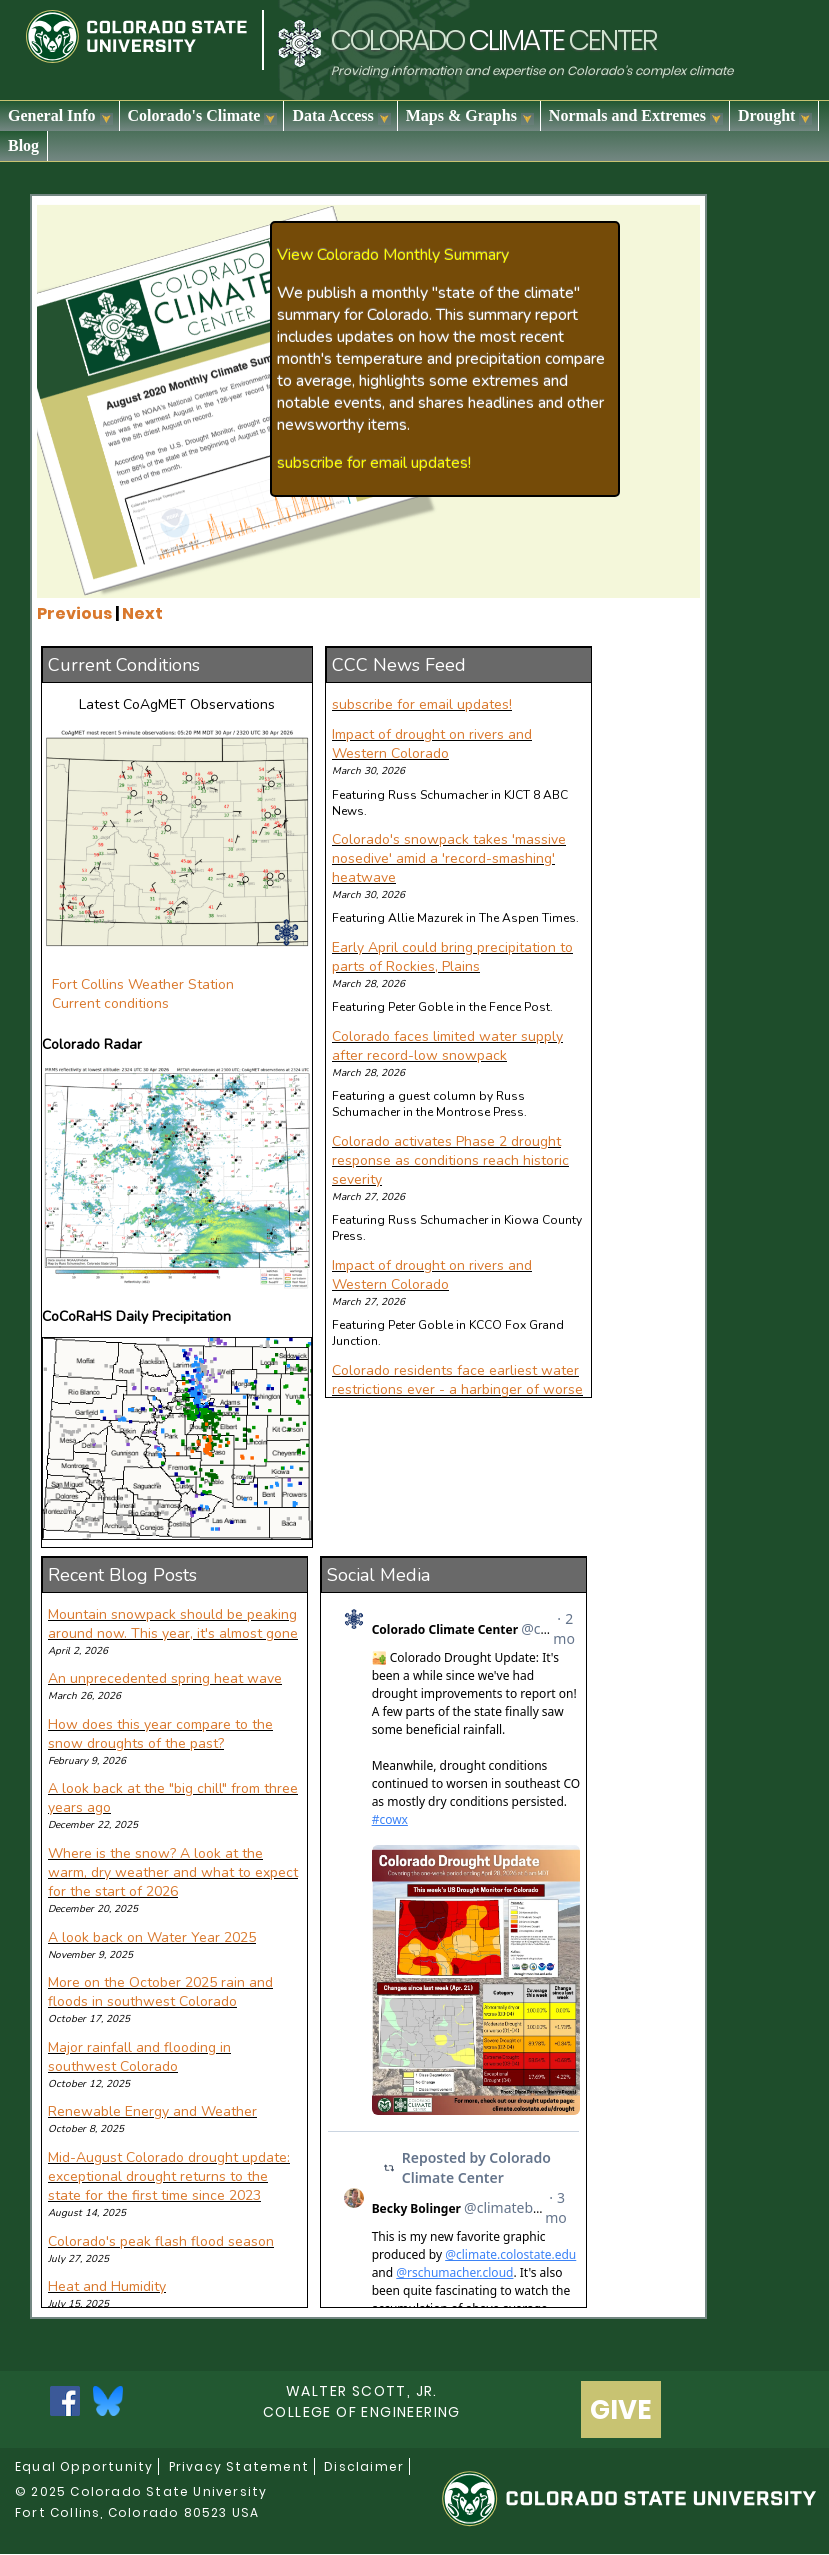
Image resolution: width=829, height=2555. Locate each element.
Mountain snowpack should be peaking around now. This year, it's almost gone (173, 1624)
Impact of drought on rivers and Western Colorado (432, 744)
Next (142, 613)
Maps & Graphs (470, 116)
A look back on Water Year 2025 (152, 1937)
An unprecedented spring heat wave (165, 1678)
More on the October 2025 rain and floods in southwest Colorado (160, 1992)
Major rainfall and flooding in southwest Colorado (139, 2057)
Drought (775, 116)
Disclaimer (364, 2466)
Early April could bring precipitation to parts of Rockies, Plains (452, 957)
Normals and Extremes (636, 116)
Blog (23, 145)
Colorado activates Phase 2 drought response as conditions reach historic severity (450, 1160)
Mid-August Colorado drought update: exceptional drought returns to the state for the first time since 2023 (169, 2176)
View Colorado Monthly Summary (393, 255)
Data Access (341, 116)
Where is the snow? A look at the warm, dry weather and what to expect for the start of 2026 (173, 1872)
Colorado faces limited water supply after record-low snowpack (447, 1046)
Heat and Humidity (107, 2286)
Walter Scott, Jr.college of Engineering (362, 2401)
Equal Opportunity (84, 2466)
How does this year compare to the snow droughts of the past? (160, 1734)
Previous (74, 613)
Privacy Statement (239, 2466)
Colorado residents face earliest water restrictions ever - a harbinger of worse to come (457, 1389)
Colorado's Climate (203, 116)
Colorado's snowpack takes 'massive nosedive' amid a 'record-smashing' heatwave (449, 858)
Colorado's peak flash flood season (161, 2241)
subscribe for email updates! (374, 463)
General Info (60, 116)
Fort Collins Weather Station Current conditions (143, 994)
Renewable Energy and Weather (152, 2111)
